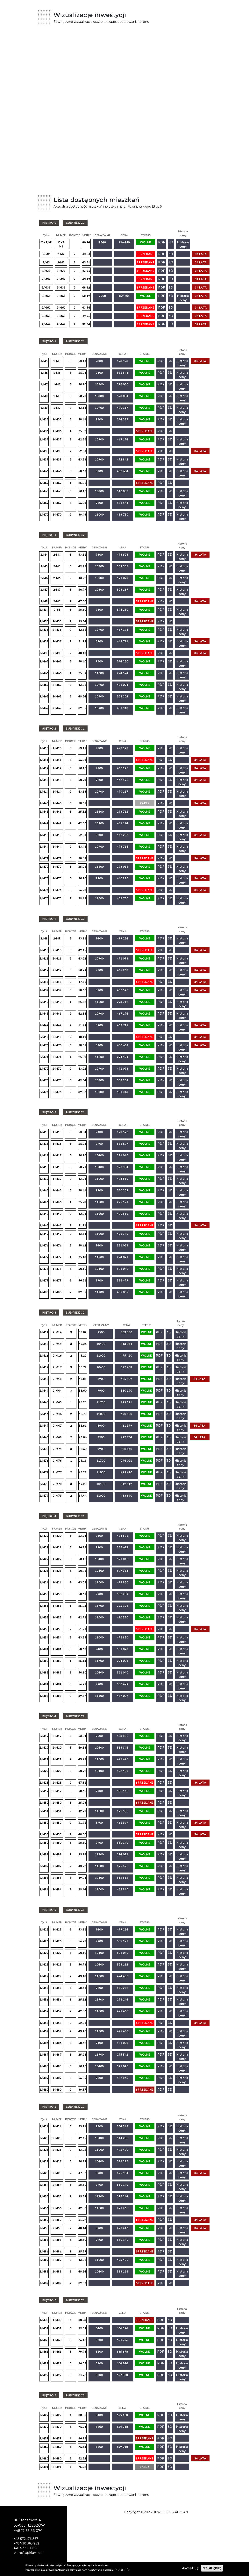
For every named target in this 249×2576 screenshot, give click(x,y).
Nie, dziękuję (212, 2568)
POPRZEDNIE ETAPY (188, 11)
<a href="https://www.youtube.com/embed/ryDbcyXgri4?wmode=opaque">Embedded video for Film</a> (124, 107)
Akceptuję (190, 2568)
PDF (161, 242)
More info (122, 2570)
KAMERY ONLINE (225, 11)
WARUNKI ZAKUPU (149, 11)
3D (171, 242)
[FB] (245, 11)
